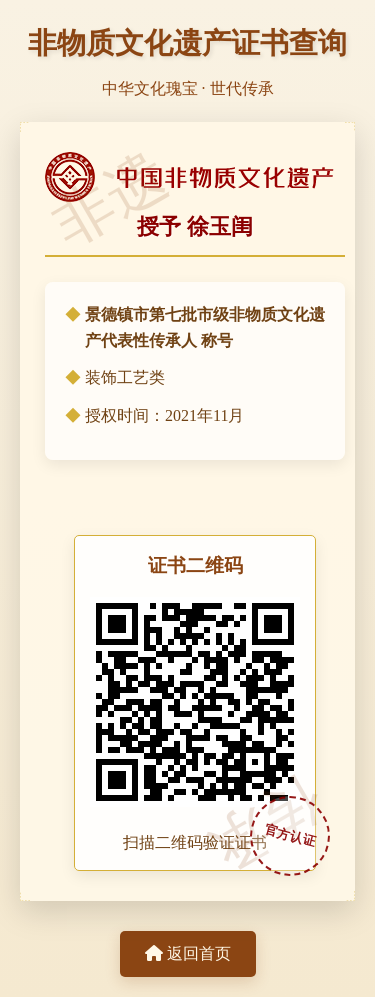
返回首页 (188, 953)
